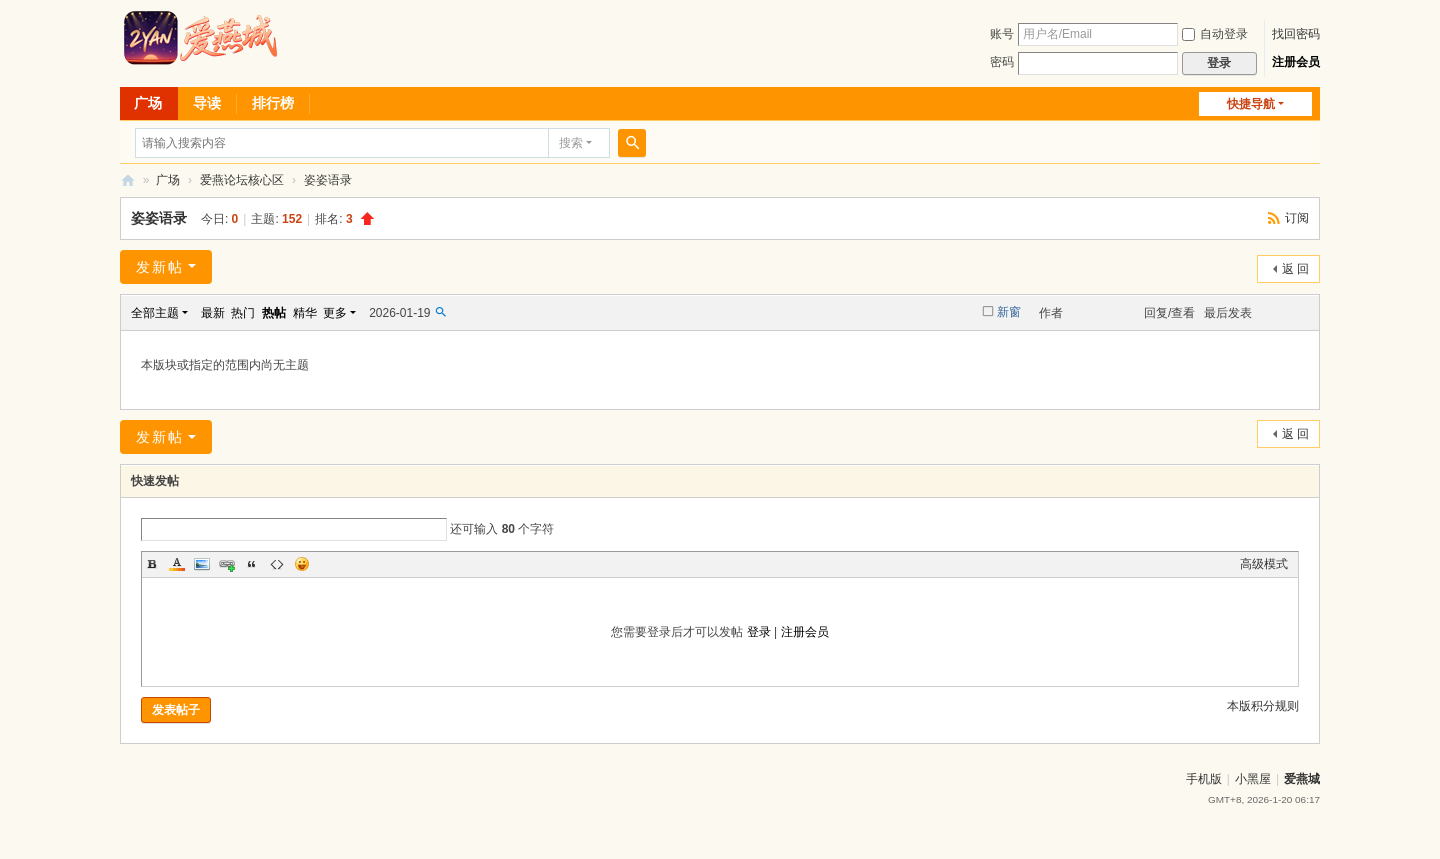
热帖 (274, 313)
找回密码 (1296, 34)
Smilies (302, 564)
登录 (759, 632)
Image (202, 564)
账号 (1002, 34)
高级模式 (1264, 564)
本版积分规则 (1263, 706)
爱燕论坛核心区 (242, 180)
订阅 (1297, 218)
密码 (1002, 62)
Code (277, 564)
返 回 (1295, 269)
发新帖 (160, 267)
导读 (207, 103)
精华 (305, 313)
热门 (243, 313)
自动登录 (1215, 34)
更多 (335, 313)
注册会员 (1296, 62)
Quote (252, 564)
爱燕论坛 (128, 180)
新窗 (1009, 312)
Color (177, 564)
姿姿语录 (328, 180)
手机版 (1204, 779)
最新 (213, 313)
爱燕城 (1302, 779)
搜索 (571, 143)
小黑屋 (1253, 779)
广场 (148, 103)
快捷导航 (1251, 104)
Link (227, 564)
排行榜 (273, 103)
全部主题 (155, 313)
